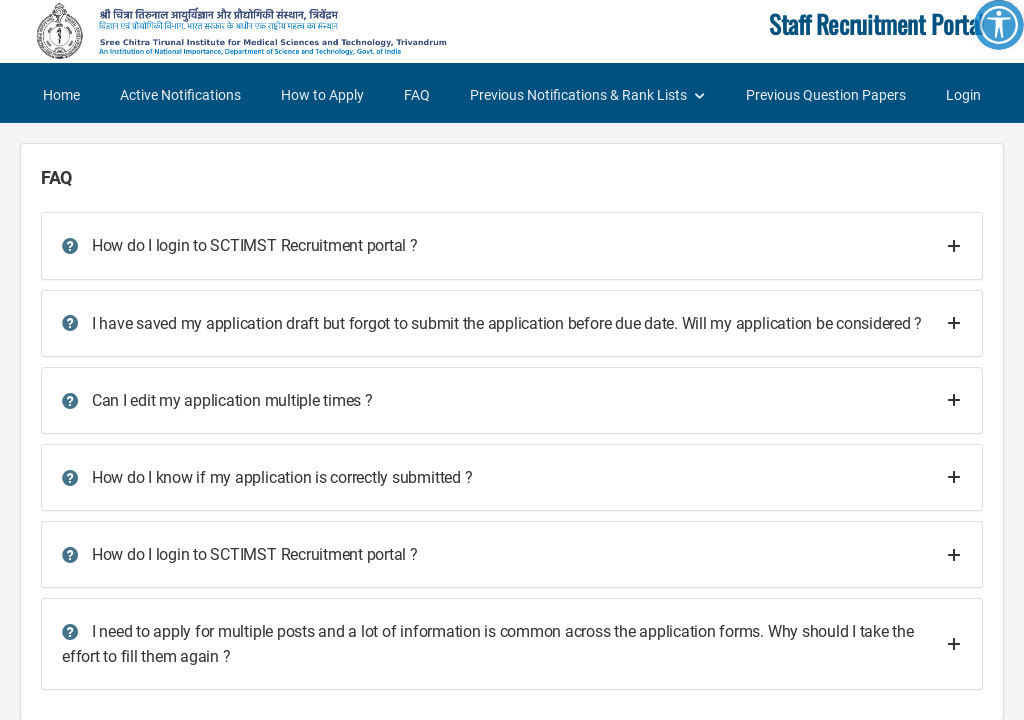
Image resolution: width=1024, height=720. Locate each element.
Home (61, 95)
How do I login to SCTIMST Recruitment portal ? (240, 245)
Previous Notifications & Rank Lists (578, 95)
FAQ (417, 95)
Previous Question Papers (826, 95)
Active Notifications (180, 95)
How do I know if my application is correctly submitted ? (267, 477)
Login (963, 95)
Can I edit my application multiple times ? (217, 400)
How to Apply (322, 95)
